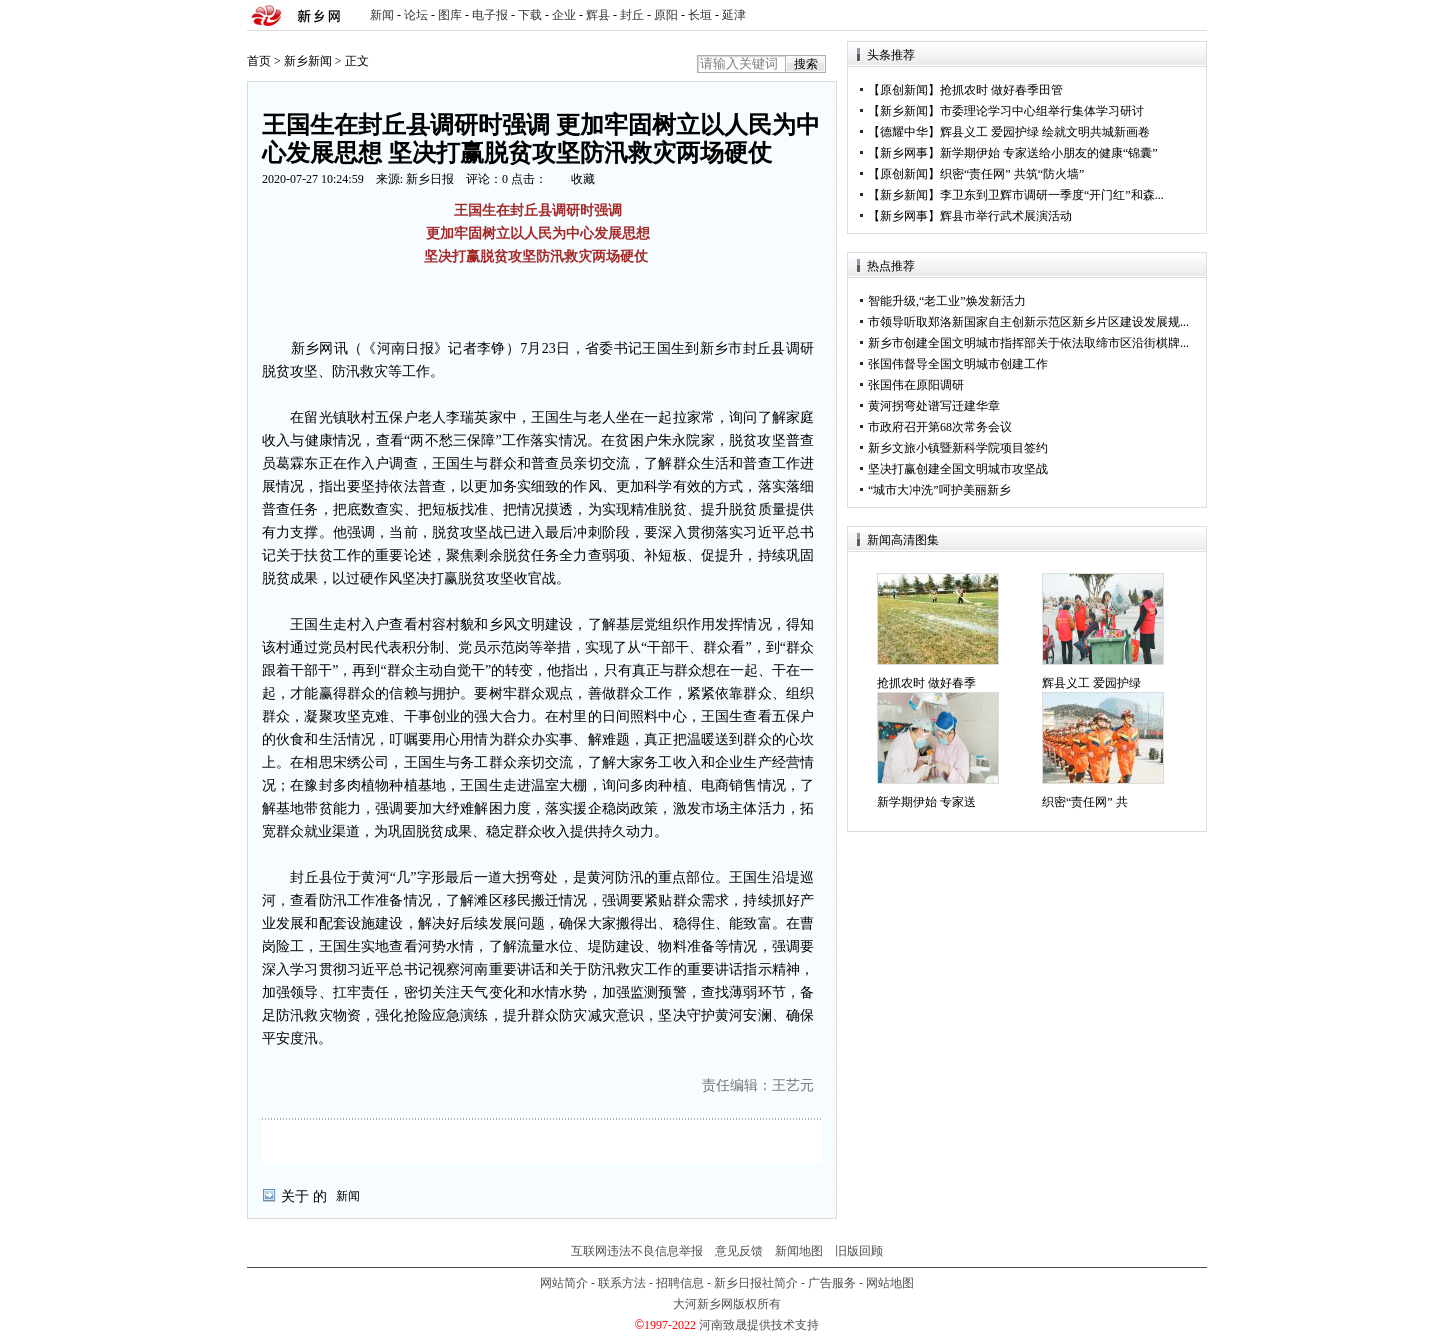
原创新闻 (904, 90)
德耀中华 (904, 132)
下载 (530, 15)
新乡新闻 (308, 61)
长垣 (700, 15)
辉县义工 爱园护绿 (1091, 683)
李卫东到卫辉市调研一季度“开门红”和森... (1052, 195)
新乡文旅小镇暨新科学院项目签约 (958, 448)
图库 (450, 15)
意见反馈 (739, 1251)
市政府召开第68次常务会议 (940, 427)
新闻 (382, 15)
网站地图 (890, 1283)
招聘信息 (680, 1283)
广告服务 (832, 1283)
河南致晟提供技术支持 (759, 1325)
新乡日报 (430, 179)
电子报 (490, 15)
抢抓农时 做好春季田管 (1001, 90)
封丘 (632, 15)
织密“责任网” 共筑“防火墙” (1012, 174)
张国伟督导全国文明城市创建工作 (958, 364)
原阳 (666, 15)
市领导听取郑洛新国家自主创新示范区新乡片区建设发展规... (1028, 322)
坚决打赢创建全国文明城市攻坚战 (958, 469)
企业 (564, 15)
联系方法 (622, 1283)
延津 (734, 15)
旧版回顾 (859, 1251)
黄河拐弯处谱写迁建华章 (934, 406)
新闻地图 (799, 1251)
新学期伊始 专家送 (926, 802)
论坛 (416, 15)
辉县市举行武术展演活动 (1006, 216)
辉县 (598, 15)
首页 (259, 61)
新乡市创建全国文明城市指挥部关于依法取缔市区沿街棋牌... (1028, 343)
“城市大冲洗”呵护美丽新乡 (939, 490)
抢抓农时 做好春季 (926, 683)
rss (1188, 15)
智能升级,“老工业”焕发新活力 (947, 301)
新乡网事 (904, 153)
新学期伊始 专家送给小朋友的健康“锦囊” (1049, 153)
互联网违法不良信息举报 (637, 1251)
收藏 (583, 179)
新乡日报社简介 (756, 1283)
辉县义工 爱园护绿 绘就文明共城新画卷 (1045, 132)
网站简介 (564, 1283)
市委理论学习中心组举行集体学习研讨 (1042, 111)
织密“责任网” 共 (1085, 802)
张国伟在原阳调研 (916, 385)
